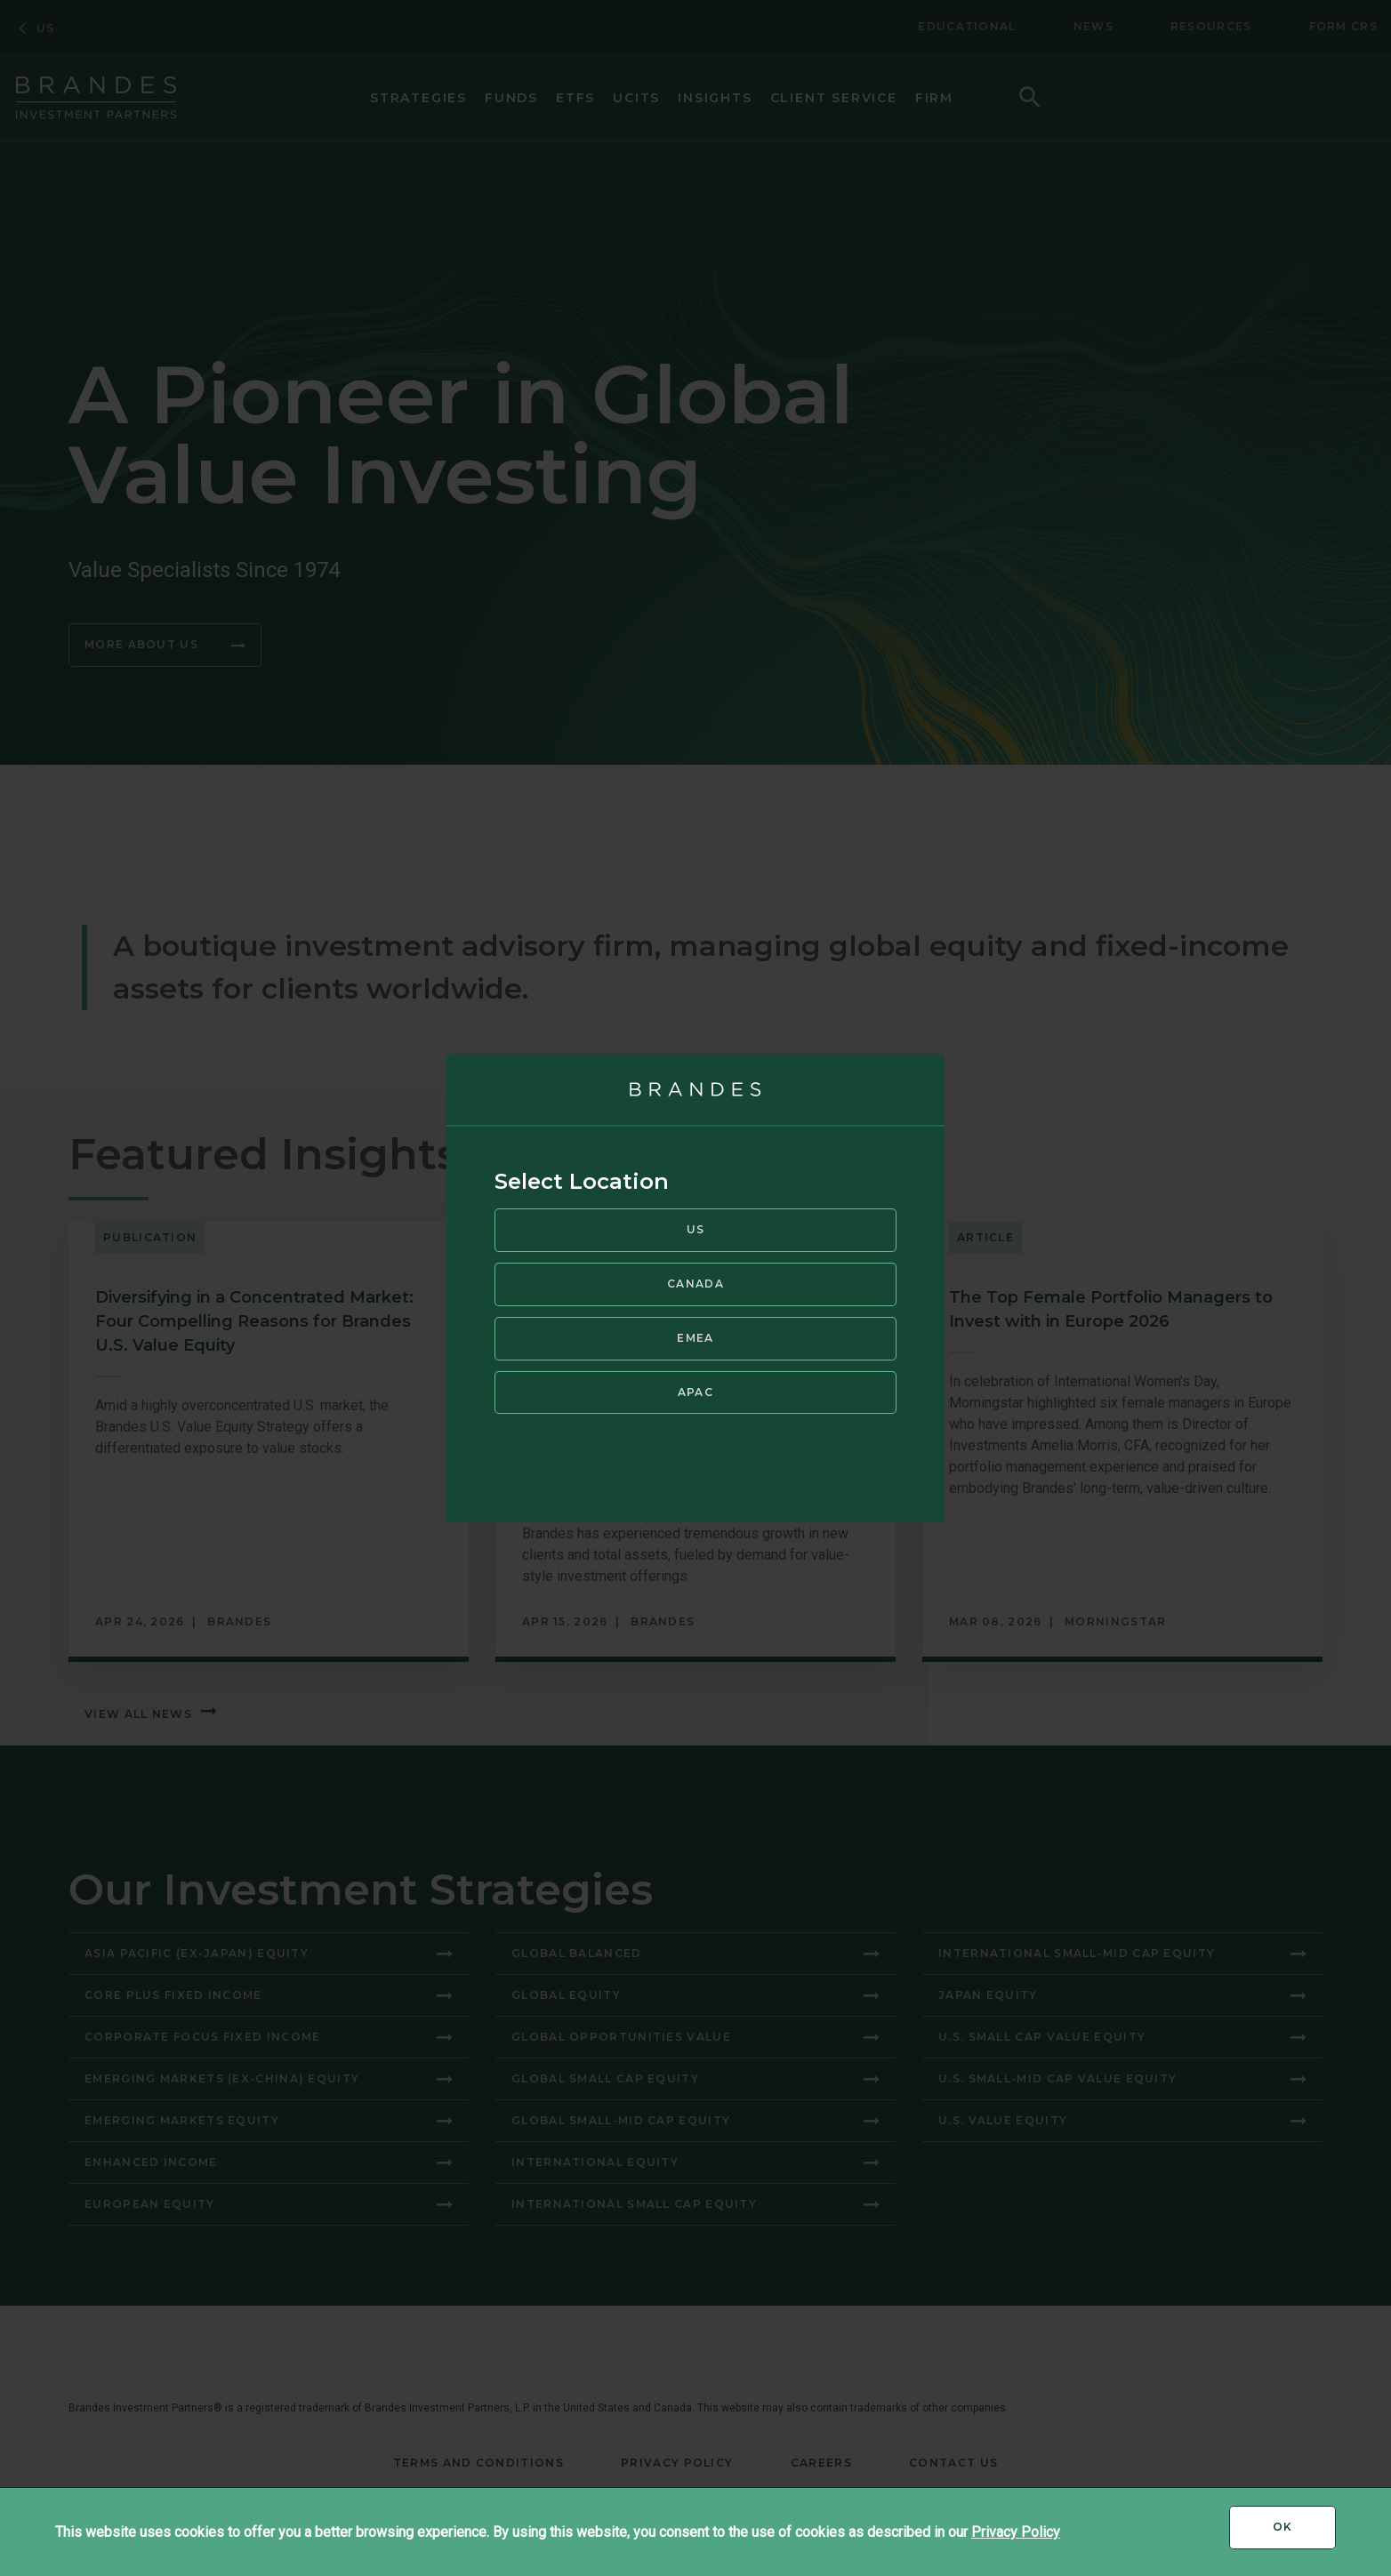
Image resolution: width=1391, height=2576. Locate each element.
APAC (695, 1390)
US (696, 1228)
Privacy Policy (1015, 2532)
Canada (695, 1282)
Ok (1304, 2533)
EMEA (695, 1336)
